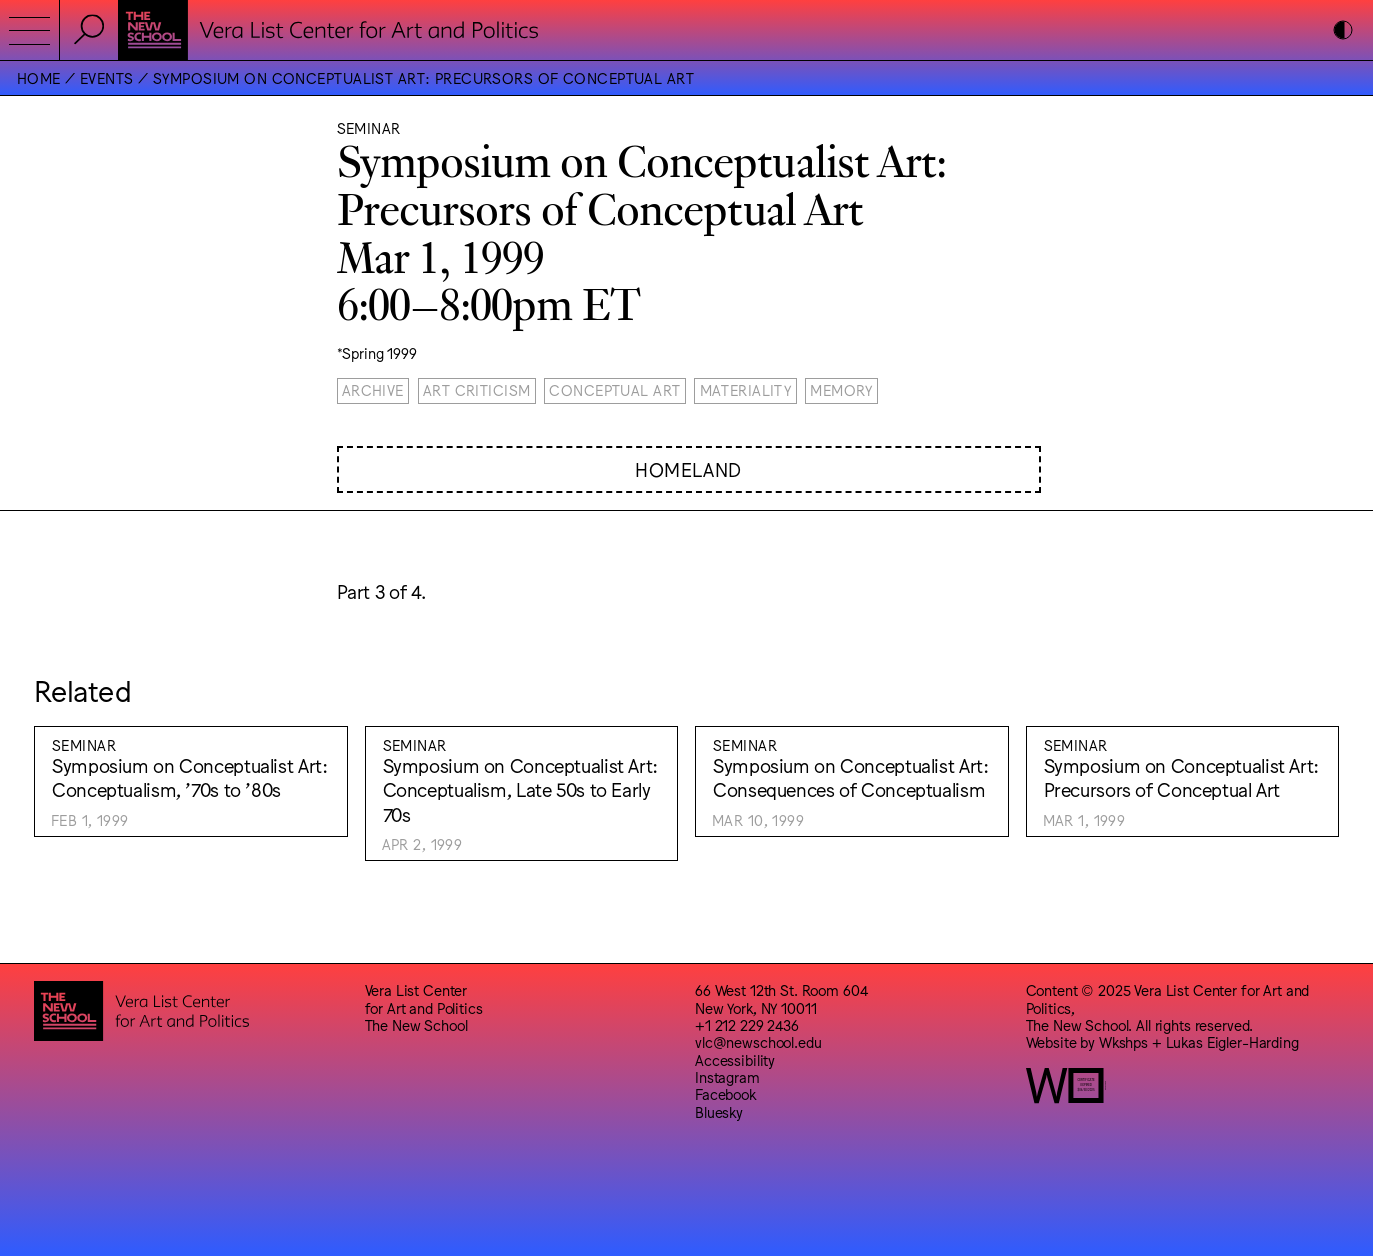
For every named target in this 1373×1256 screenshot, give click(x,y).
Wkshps (1123, 1041)
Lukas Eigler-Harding (1232, 1041)
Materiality (746, 389)
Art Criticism (477, 389)
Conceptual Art (614, 389)
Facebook (725, 1093)
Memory (841, 389)
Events (107, 77)
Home (39, 77)
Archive (373, 389)
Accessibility (735, 1059)
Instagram (727, 1076)
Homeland (688, 469)
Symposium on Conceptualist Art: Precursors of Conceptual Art (423, 77)
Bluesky (719, 1111)
